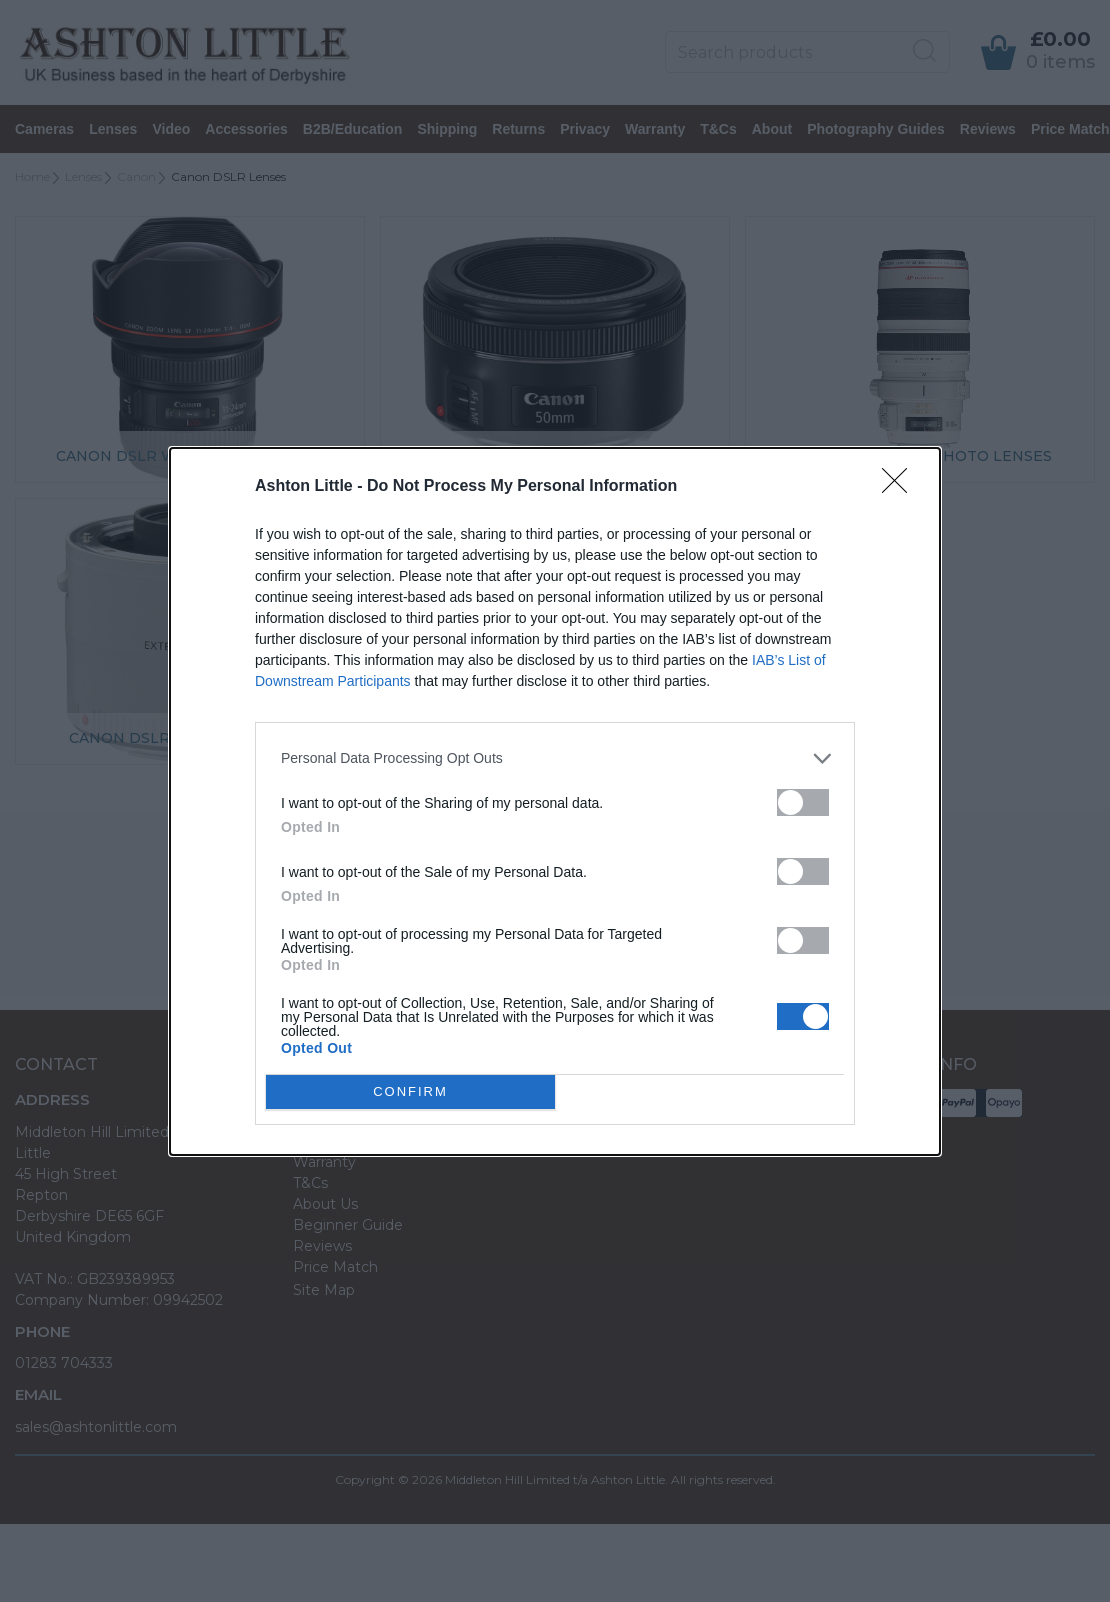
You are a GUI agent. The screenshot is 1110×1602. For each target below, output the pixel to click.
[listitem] (555, 758)
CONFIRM (410, 1091)
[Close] (901, 487)
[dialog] (555, 801)
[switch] (803, 802)
